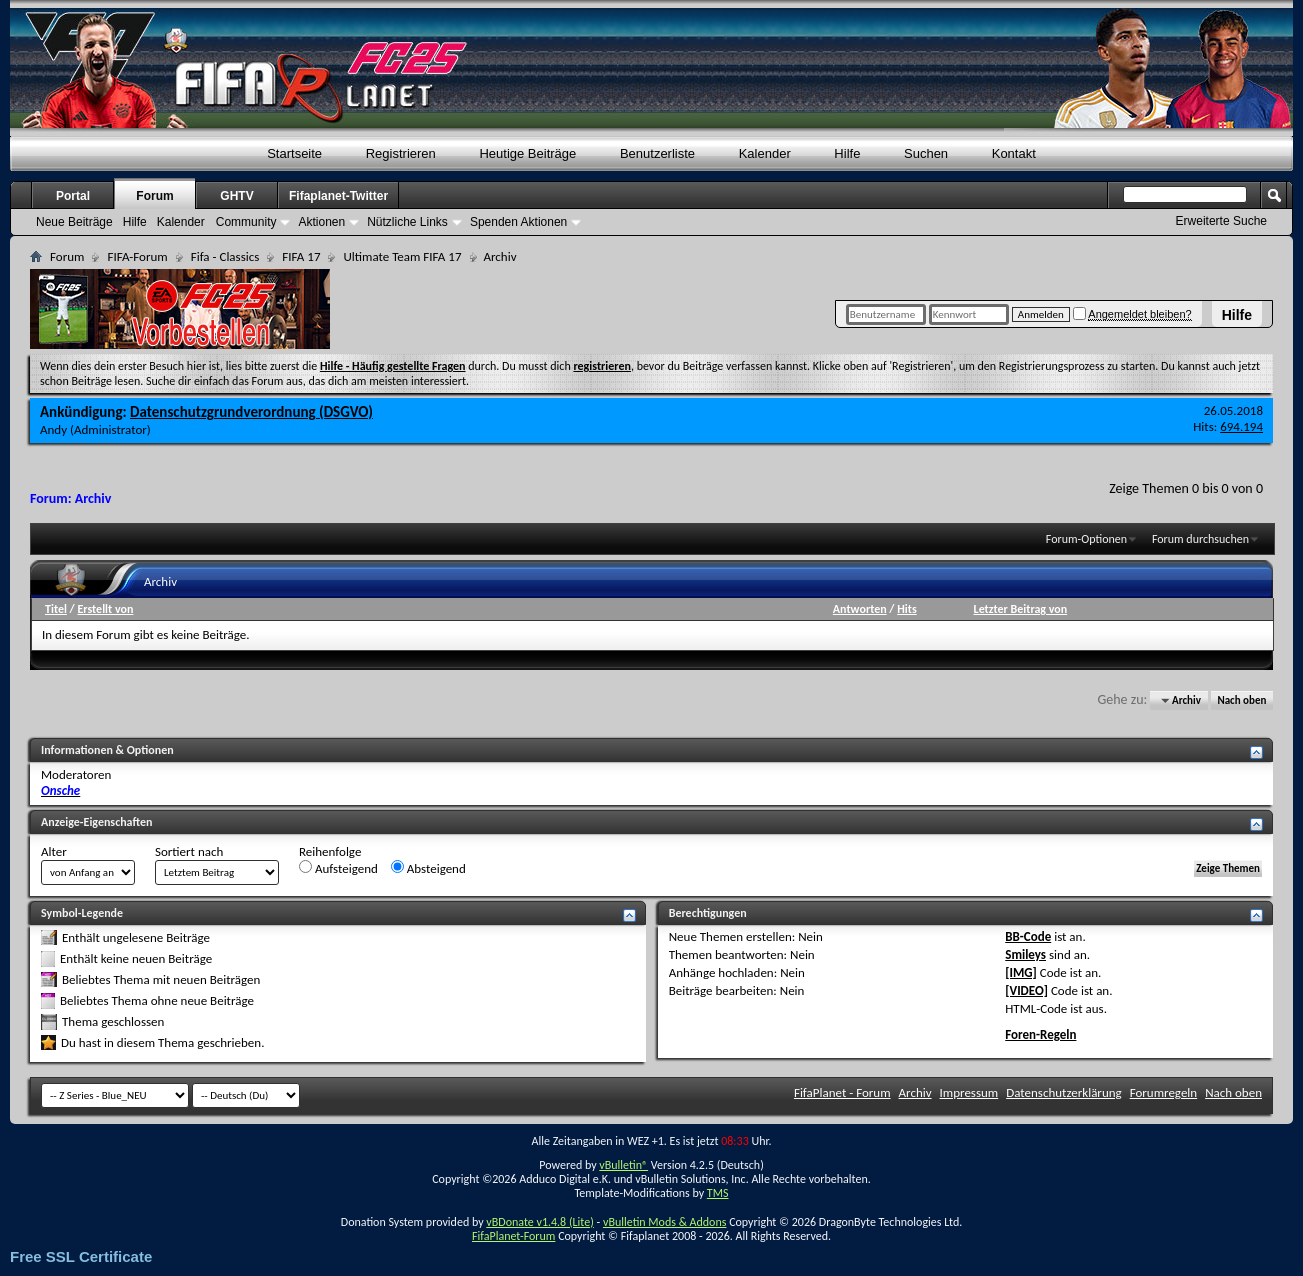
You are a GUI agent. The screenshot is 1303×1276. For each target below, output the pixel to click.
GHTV (236, 196)
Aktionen (321, 222)
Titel (56, 609)
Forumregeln (1164, 1092)
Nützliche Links (407, 222)
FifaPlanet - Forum (842, 1092)
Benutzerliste (657, 153)
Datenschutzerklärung (1064, 1092)
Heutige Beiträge (527, 153)
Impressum (969, 1092)
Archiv (915, 1092)
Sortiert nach (189, 851)
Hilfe (1237, 315)
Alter (54, 851)
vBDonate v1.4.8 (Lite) (540, 1222)
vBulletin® (623, 1165)
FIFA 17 (301, 256)
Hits (906, 609)
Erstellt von (105, 609)
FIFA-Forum (137, 256)
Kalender (765, 153)
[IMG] (1021, 972)
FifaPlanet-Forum (513, 1236)
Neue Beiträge (74, 222)
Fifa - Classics (225, 256)
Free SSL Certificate (81, 1256)
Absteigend (428, 868)
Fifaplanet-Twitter (338, 196)
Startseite (294, 153)
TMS (718, 1193)
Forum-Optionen (1086, 539)
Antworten (860, 609)
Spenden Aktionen (518, 222)
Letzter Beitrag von (1021, 609)
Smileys (1025, 954)
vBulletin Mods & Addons (664, 1222)
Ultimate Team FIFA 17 (402, 256)
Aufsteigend (338, 868)
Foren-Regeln (1040, 1034)
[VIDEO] (1026, 990)
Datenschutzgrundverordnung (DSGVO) (251, 412)
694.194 (1241, 426)
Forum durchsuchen (1200, 539)
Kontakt (1014, 153)
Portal (73, 196)
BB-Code (1028, 936)
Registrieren (401, 153)
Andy (53, 429)
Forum (154, 196)
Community (246, 222)
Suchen (926, 153)
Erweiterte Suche (1221, 221)
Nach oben (1241, 700)
